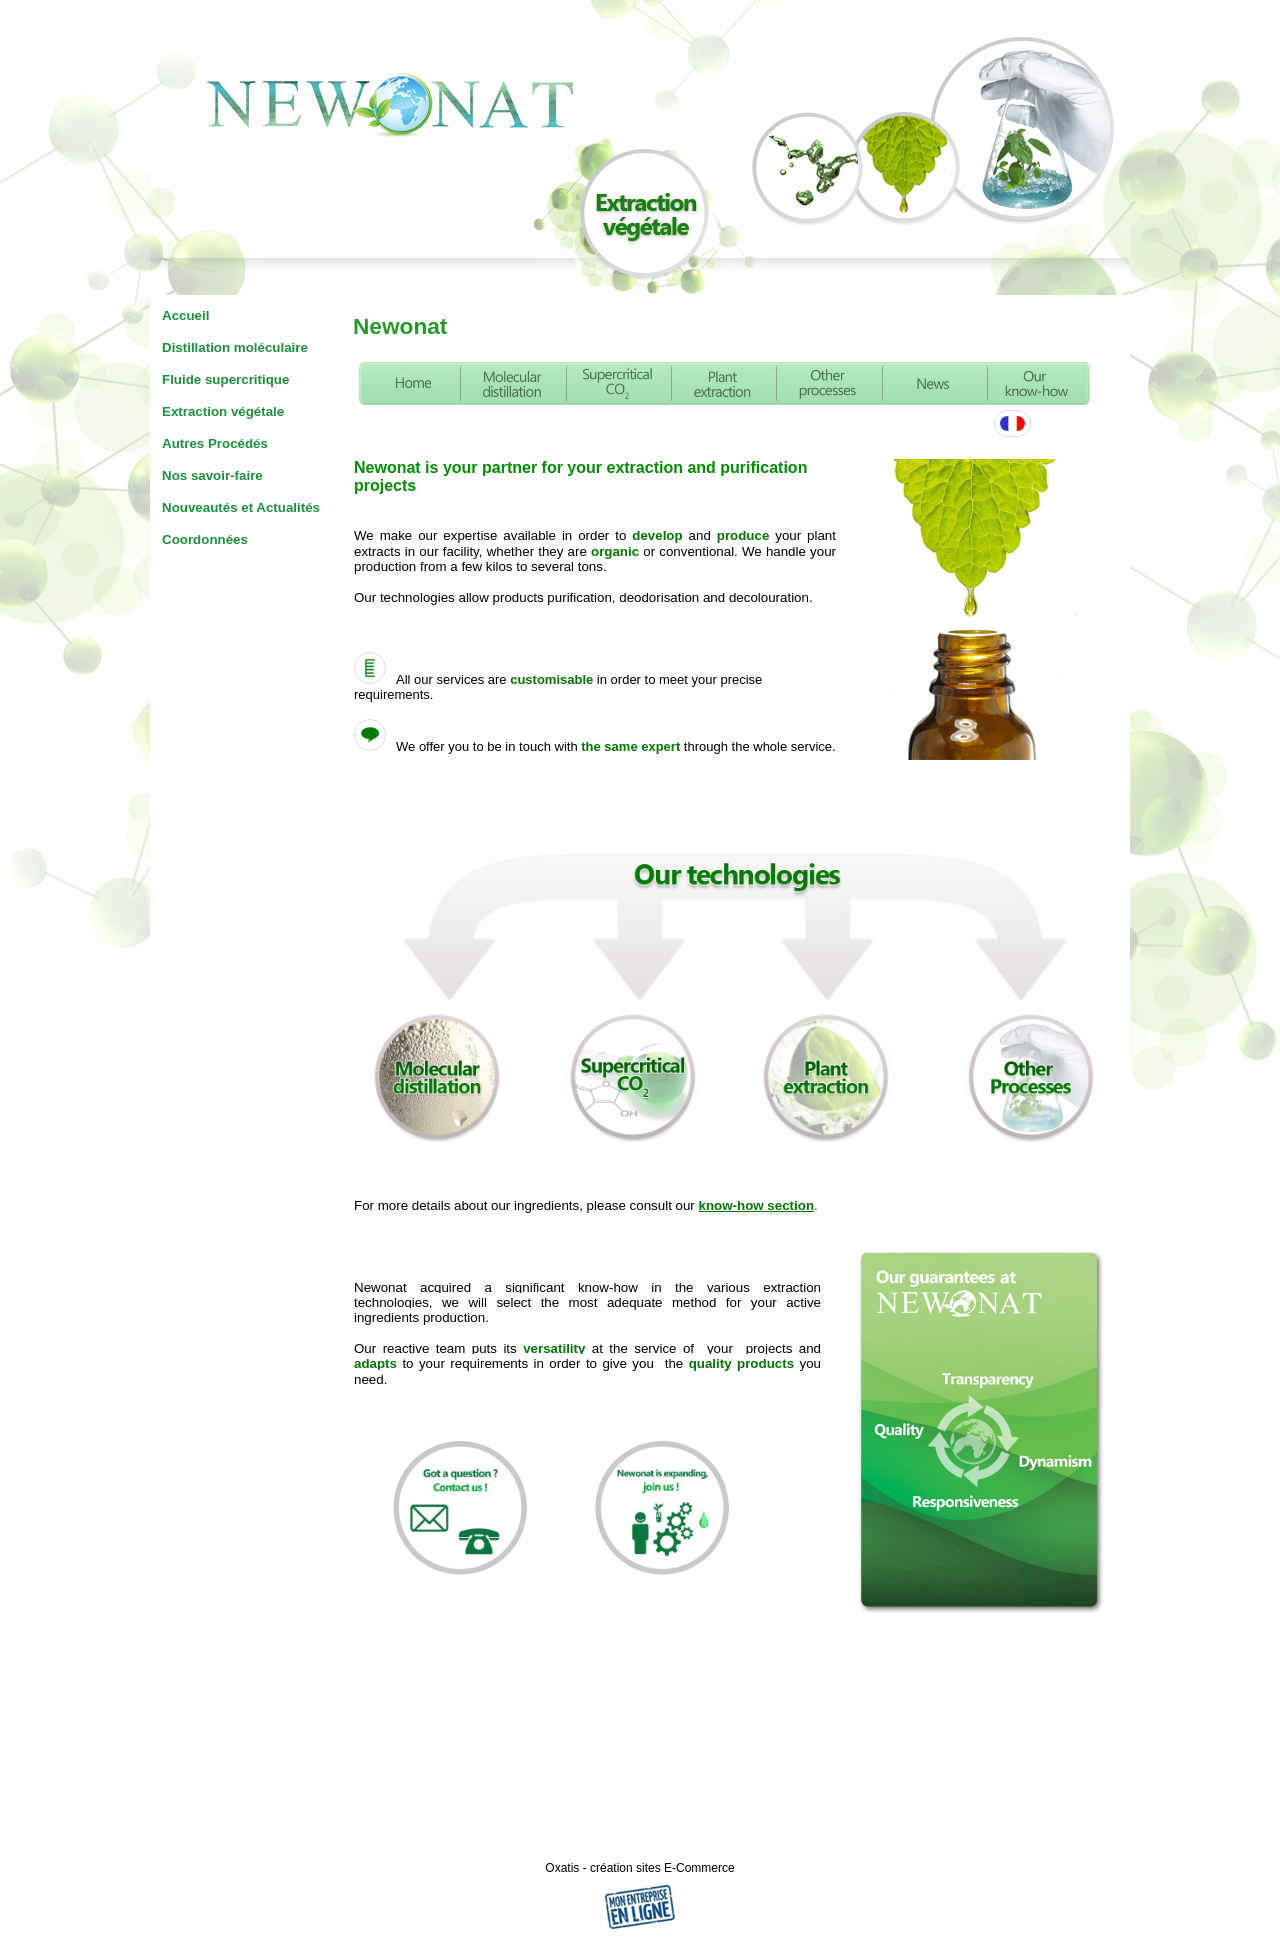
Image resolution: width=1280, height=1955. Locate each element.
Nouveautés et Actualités (241, 507)
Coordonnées (205, 539)
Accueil (185, 315)
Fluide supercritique (225, 379)
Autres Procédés (215, 443)
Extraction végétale (223, 411)
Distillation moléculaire (235, 347)
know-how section (757, 1205)
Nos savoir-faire (212, 475)
